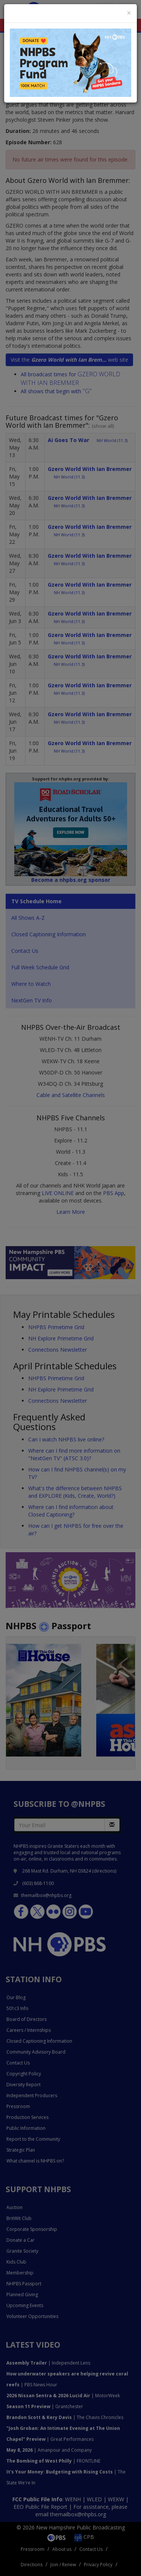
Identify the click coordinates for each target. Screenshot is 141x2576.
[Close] (129, 13)
